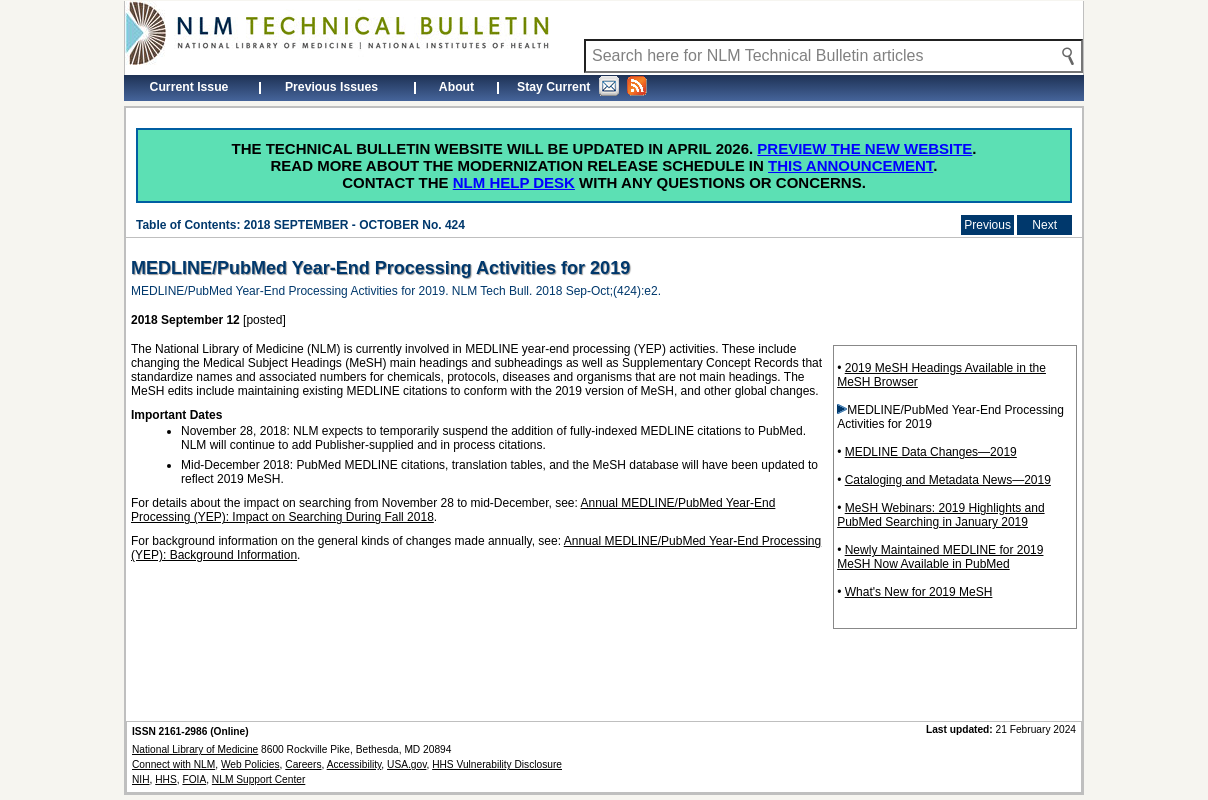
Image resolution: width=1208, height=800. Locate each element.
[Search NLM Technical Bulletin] (833, 56)
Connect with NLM (173, 764)
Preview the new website (864, 148)
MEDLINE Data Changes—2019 (931, 452)
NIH (141, 779)
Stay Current (582, 86)
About (456, 87)
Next (1044, 225)
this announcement (850, 165)
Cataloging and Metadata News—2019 (948, 480)
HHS (166, 779)
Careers (303, 764)
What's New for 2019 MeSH (919, 592)
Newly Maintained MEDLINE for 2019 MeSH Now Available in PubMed (940, 557)
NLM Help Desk (514, 182)
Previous (987, 225)
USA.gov (406, 764)
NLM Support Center (258, 779)
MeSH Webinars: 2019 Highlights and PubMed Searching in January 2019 (940, 515)
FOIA (194, 779)
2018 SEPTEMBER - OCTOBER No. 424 (354, 225)
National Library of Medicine (195, 749)
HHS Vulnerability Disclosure (497, 764)
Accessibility (354, 764)
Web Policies (250, 764)
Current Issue (189, 87)
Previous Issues (331, 87)
